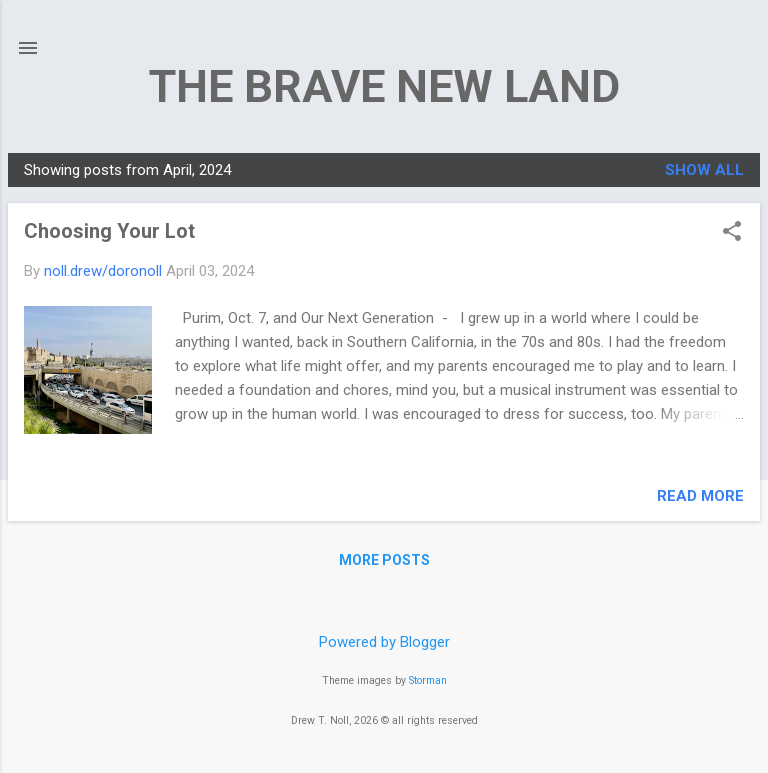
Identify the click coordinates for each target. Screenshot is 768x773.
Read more (700, 496)
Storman (428, 680)
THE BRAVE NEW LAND (384, 86)
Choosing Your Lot (109, 231)
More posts (384, 560)
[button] (732, 233)
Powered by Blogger (384, 642)
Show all (704, 170)
